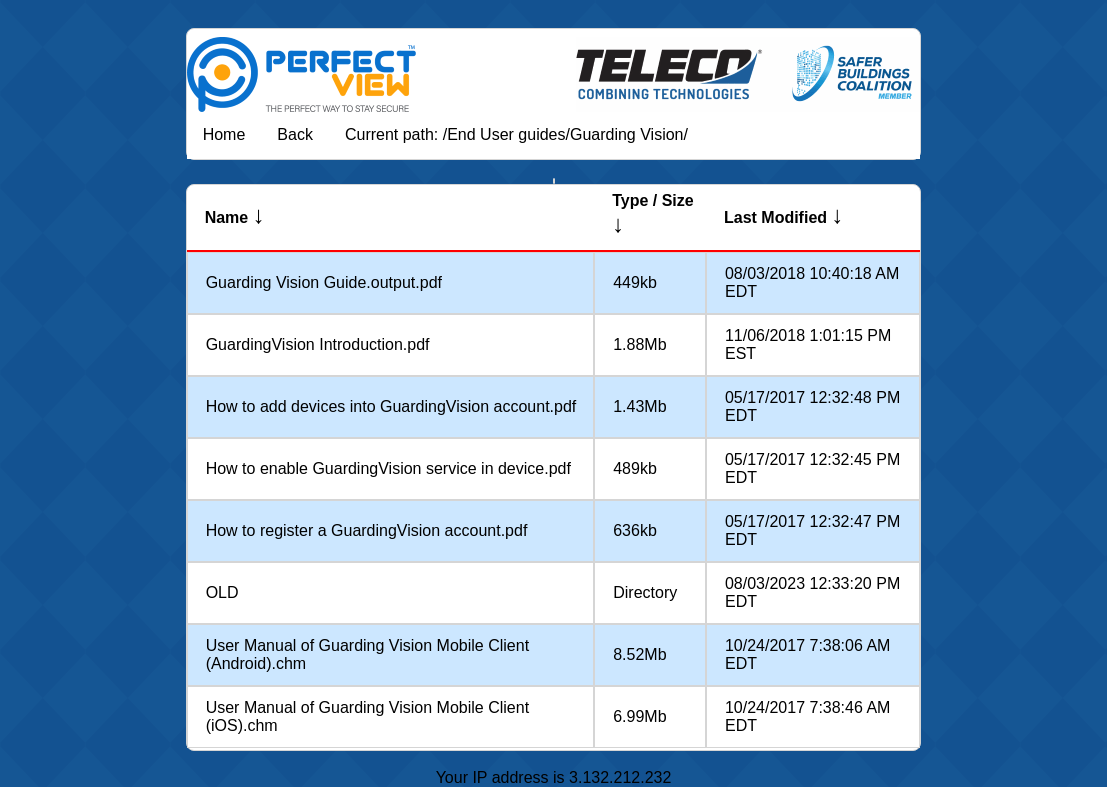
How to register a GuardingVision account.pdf (367, 530)
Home (224, 134)
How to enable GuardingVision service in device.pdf (388, 468)
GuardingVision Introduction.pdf (318, 344)
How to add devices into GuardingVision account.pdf (391, 406)
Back (295, 134)
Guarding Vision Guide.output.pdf (324, 282)
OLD (222, 592)
